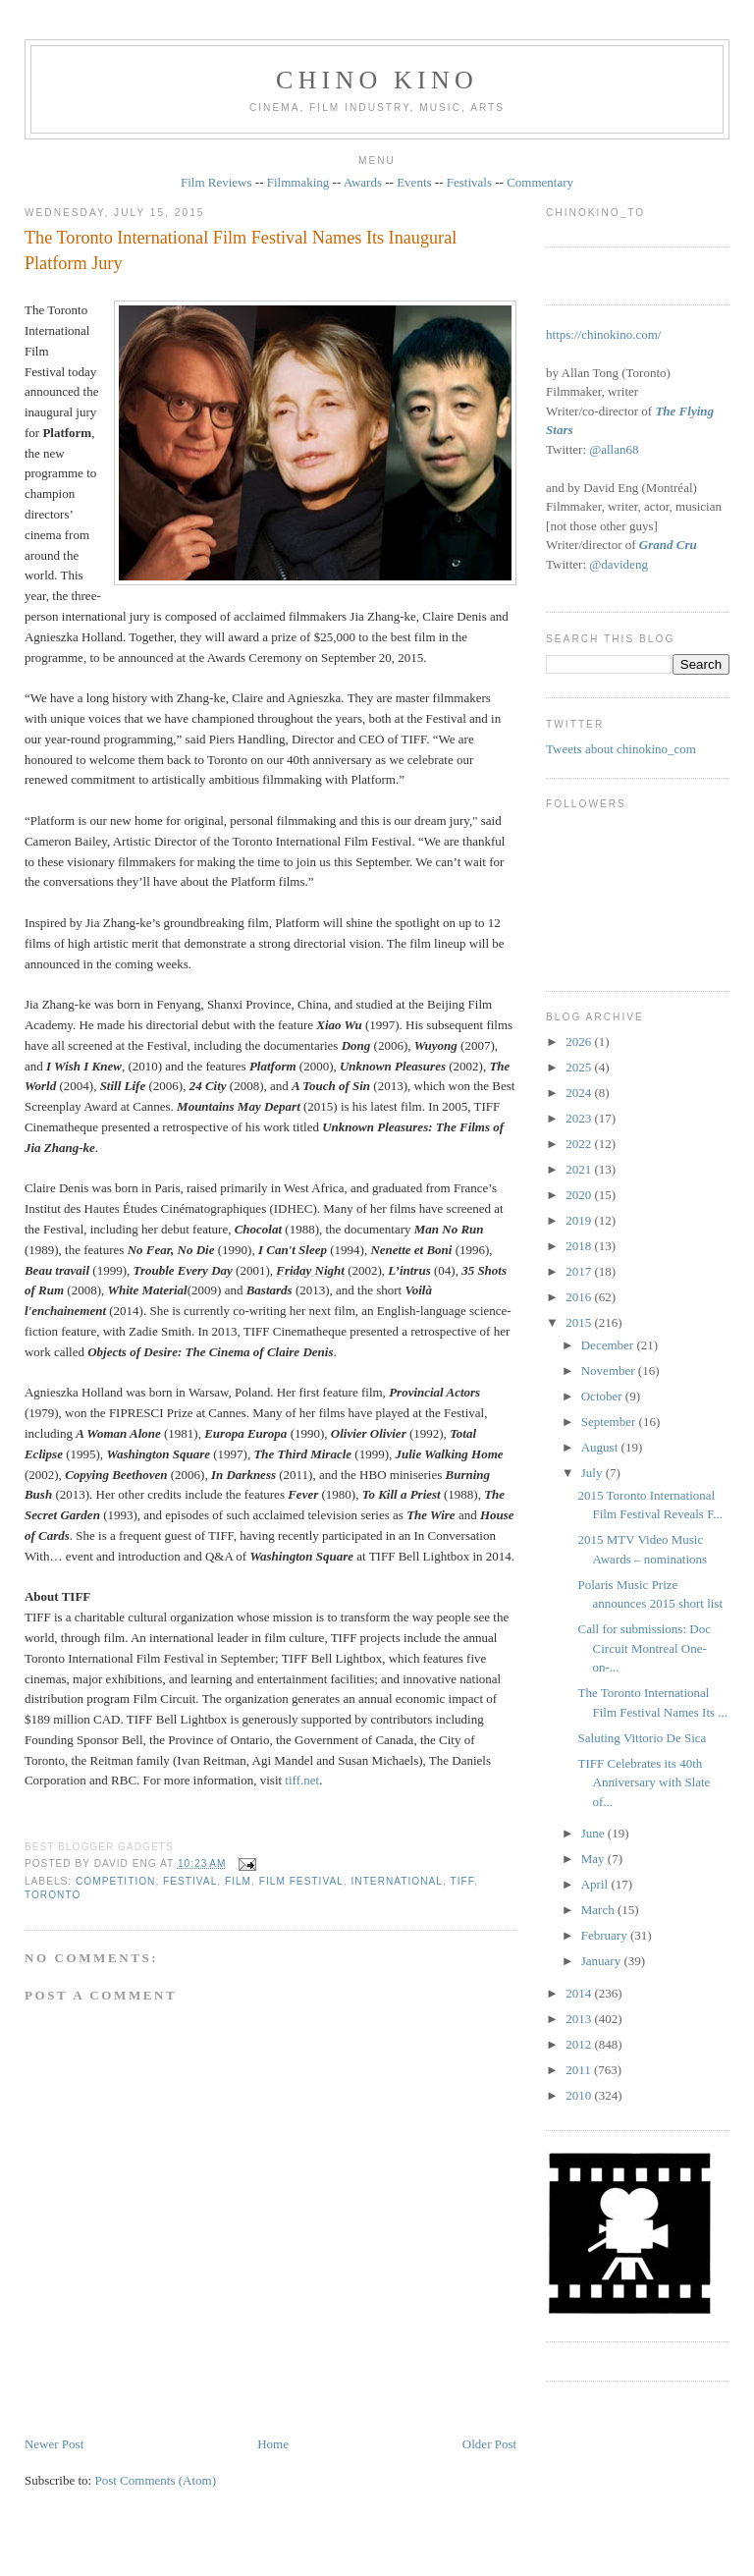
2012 (580, 2044)
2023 (580, 1118)
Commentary (540, 182)
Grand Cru (668, 544)
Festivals (469, 182)
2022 (580, 1143)
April (596, 1884)
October (603, 1396)
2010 (580, 2095)
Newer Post (54, 2444)
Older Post (489, 2444)
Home (273, 2444)
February (605, 1935)
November (609, 1370)
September (610, 1421)
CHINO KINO (377, 80)
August (601, 1447)
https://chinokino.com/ (603, 334)
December (609, 1345)
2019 (580, 1220)
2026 (580, 1041)
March (599, 1909)
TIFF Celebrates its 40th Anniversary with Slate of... (644, 1782)
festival (190, 1881)
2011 (580, 2069)
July (593, 1472)
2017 (580, 1271)
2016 (580, 1296)
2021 (580, 1169)
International (397, 1881)
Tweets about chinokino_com (621, 748)
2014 (580, 1993)
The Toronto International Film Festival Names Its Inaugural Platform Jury (241, 250)
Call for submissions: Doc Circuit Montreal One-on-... (644, 1647)
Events (414, 182)
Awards (363, 182)
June (594, 1833)
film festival (301, 1881)
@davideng (618, 564)
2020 (580, 1194)
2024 (580, 1092)
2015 (580, 1322)
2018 (580, 1245)
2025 (580, 1067)
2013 (580, 2018)
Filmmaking (298, 182)
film (238, 1881)
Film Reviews (216, 182)
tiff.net (302, 1780)
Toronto (53, 1895)
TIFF (461, 1881)
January (602, 1960)
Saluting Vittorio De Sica (642, 1737)
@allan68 (613, 449)
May (594, 1858)
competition (115, 1881)
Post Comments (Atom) (155, 2480)
